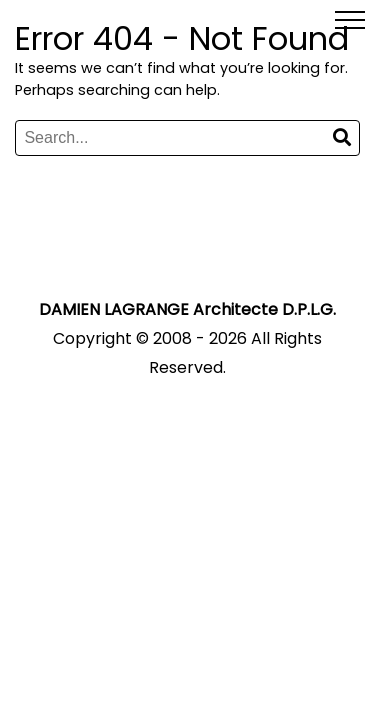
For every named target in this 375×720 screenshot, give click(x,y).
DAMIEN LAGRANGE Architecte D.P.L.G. (187, 309)
